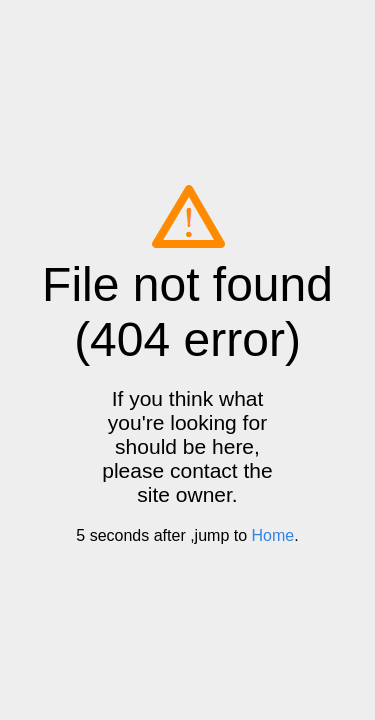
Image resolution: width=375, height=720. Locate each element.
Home (273, 535)
